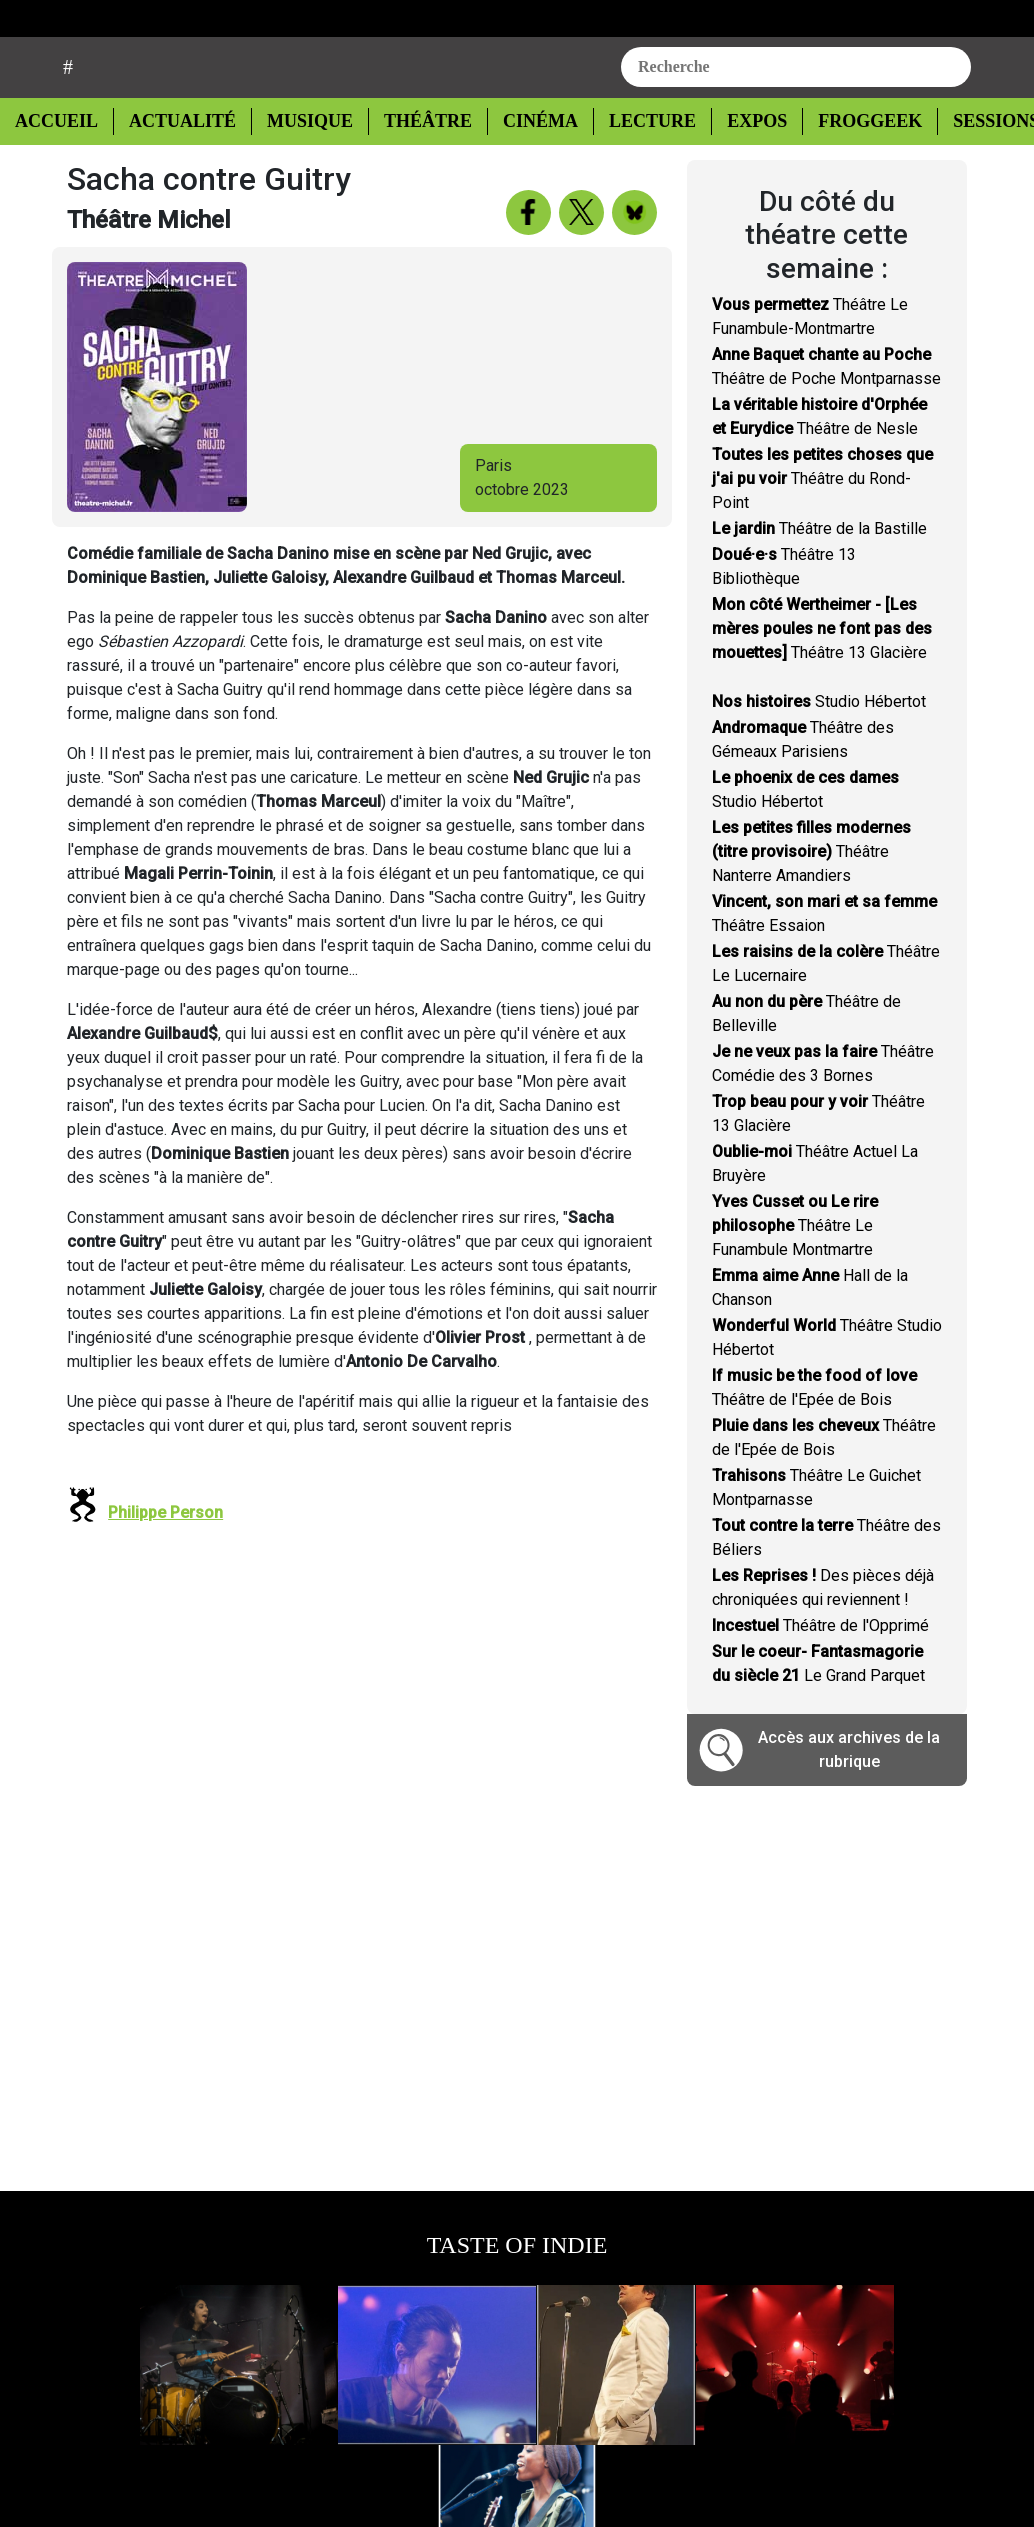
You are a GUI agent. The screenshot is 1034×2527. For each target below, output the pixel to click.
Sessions (974, 171)
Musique (300, 171)
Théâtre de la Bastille (819, 579)
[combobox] (796, 117)
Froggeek (848, 171)
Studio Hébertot (819, 752)
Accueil (62, 170)
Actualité (175, 171)
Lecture (633, 171)
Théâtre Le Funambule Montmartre (795, 1276)
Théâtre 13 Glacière (822, 679)
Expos (736, 171)
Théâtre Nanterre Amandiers (811, 902)
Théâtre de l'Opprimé (820, 1676)
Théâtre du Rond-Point (822, 529)
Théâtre (415, 171)
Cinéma (524, 171)
